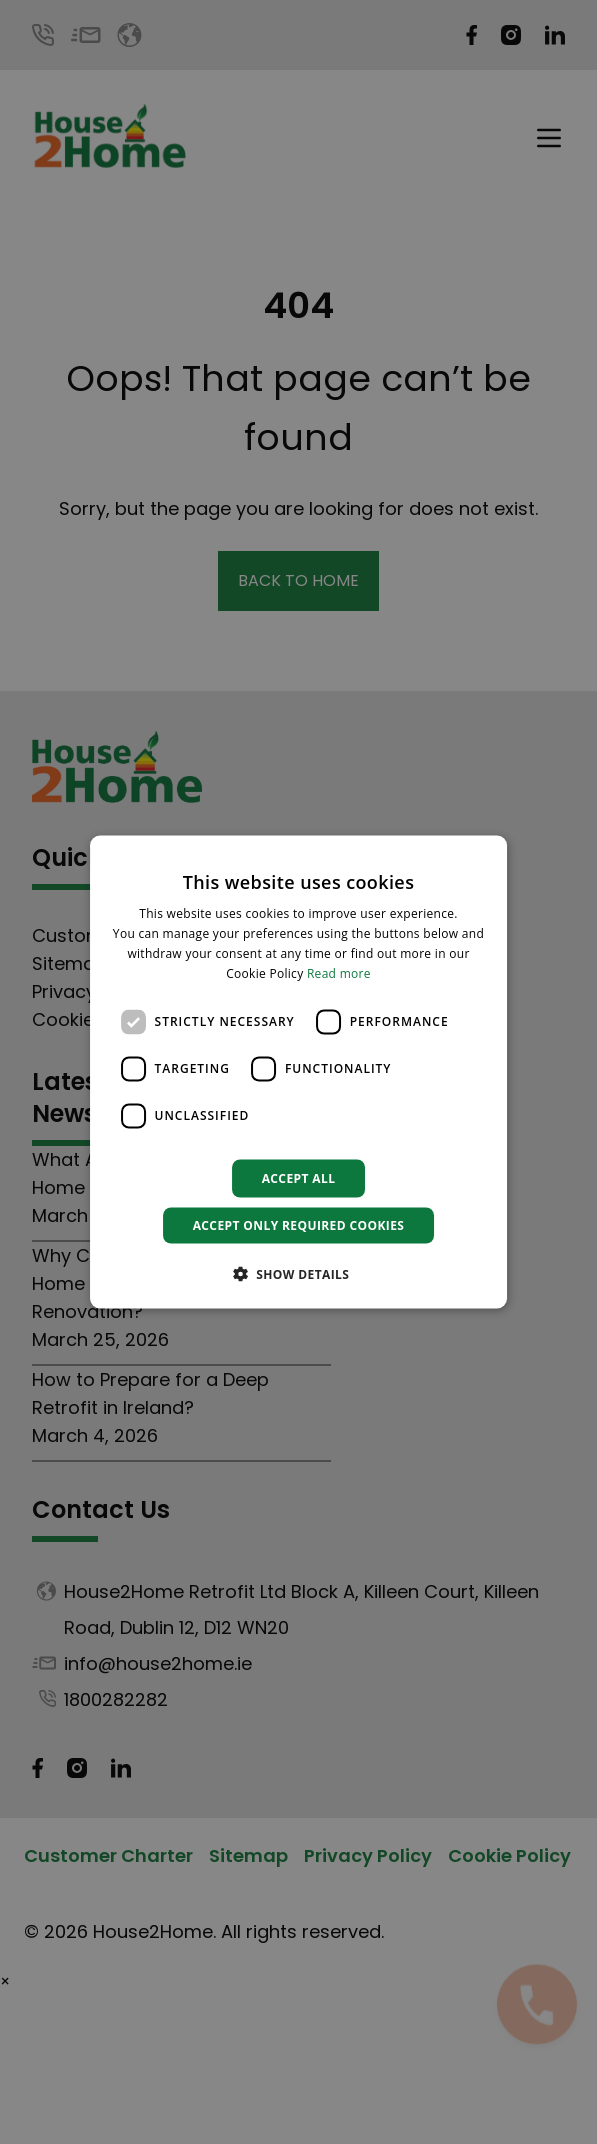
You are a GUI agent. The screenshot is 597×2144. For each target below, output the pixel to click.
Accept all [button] (299, 1177)
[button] (299, 1273)
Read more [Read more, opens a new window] (339, 972)
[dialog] (299, 1072)
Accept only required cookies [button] (299, 1224)
